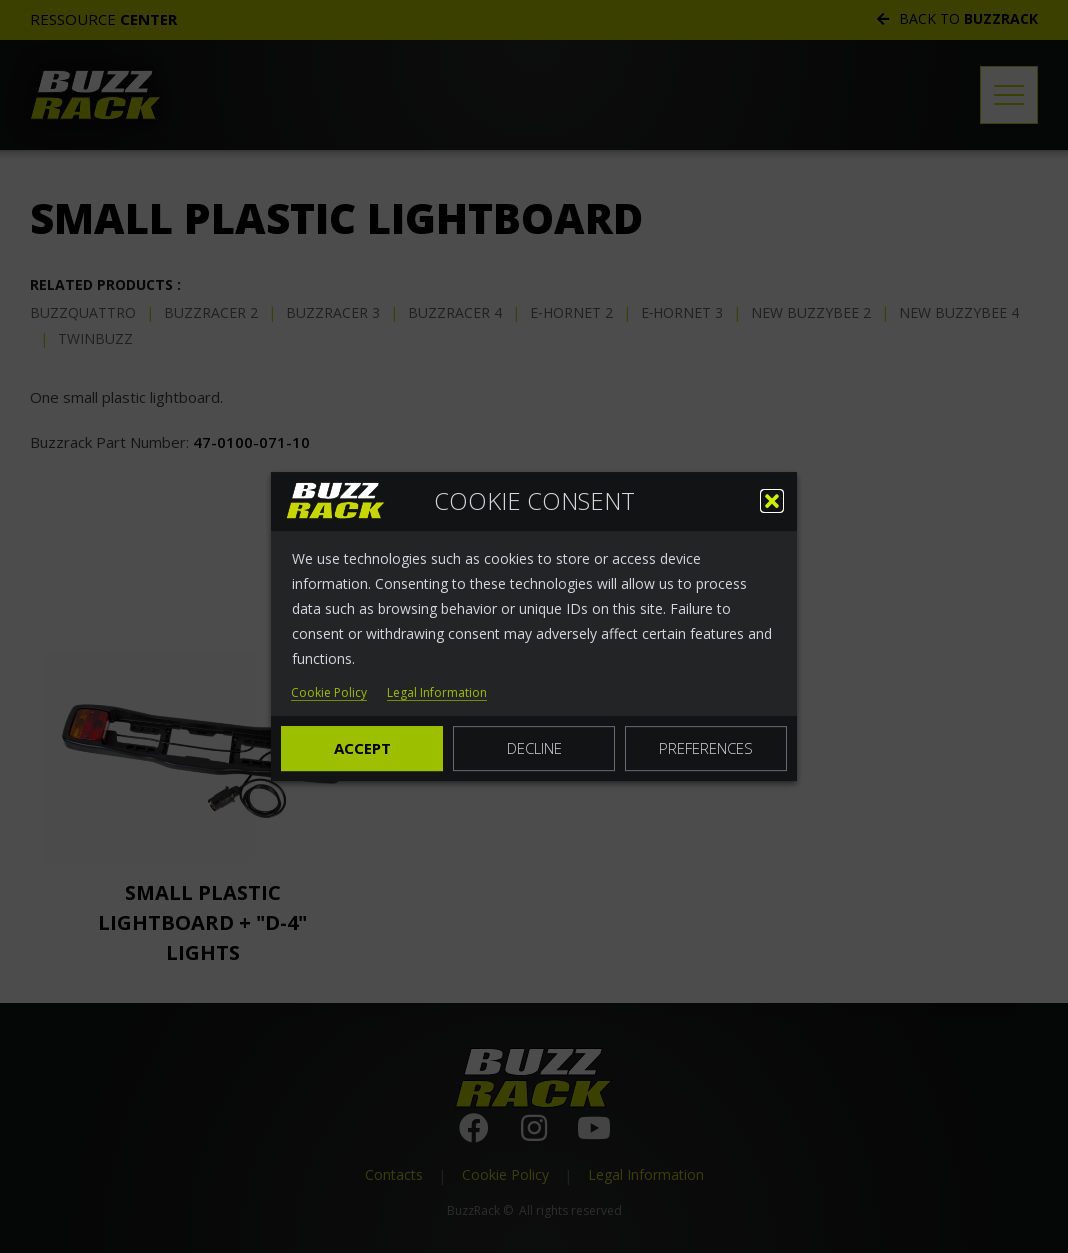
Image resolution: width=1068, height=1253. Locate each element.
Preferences (706, 748)
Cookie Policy (329, 693)
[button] (772, 501)
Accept (362, 748)
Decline (534, 748)
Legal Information (437, 693)
